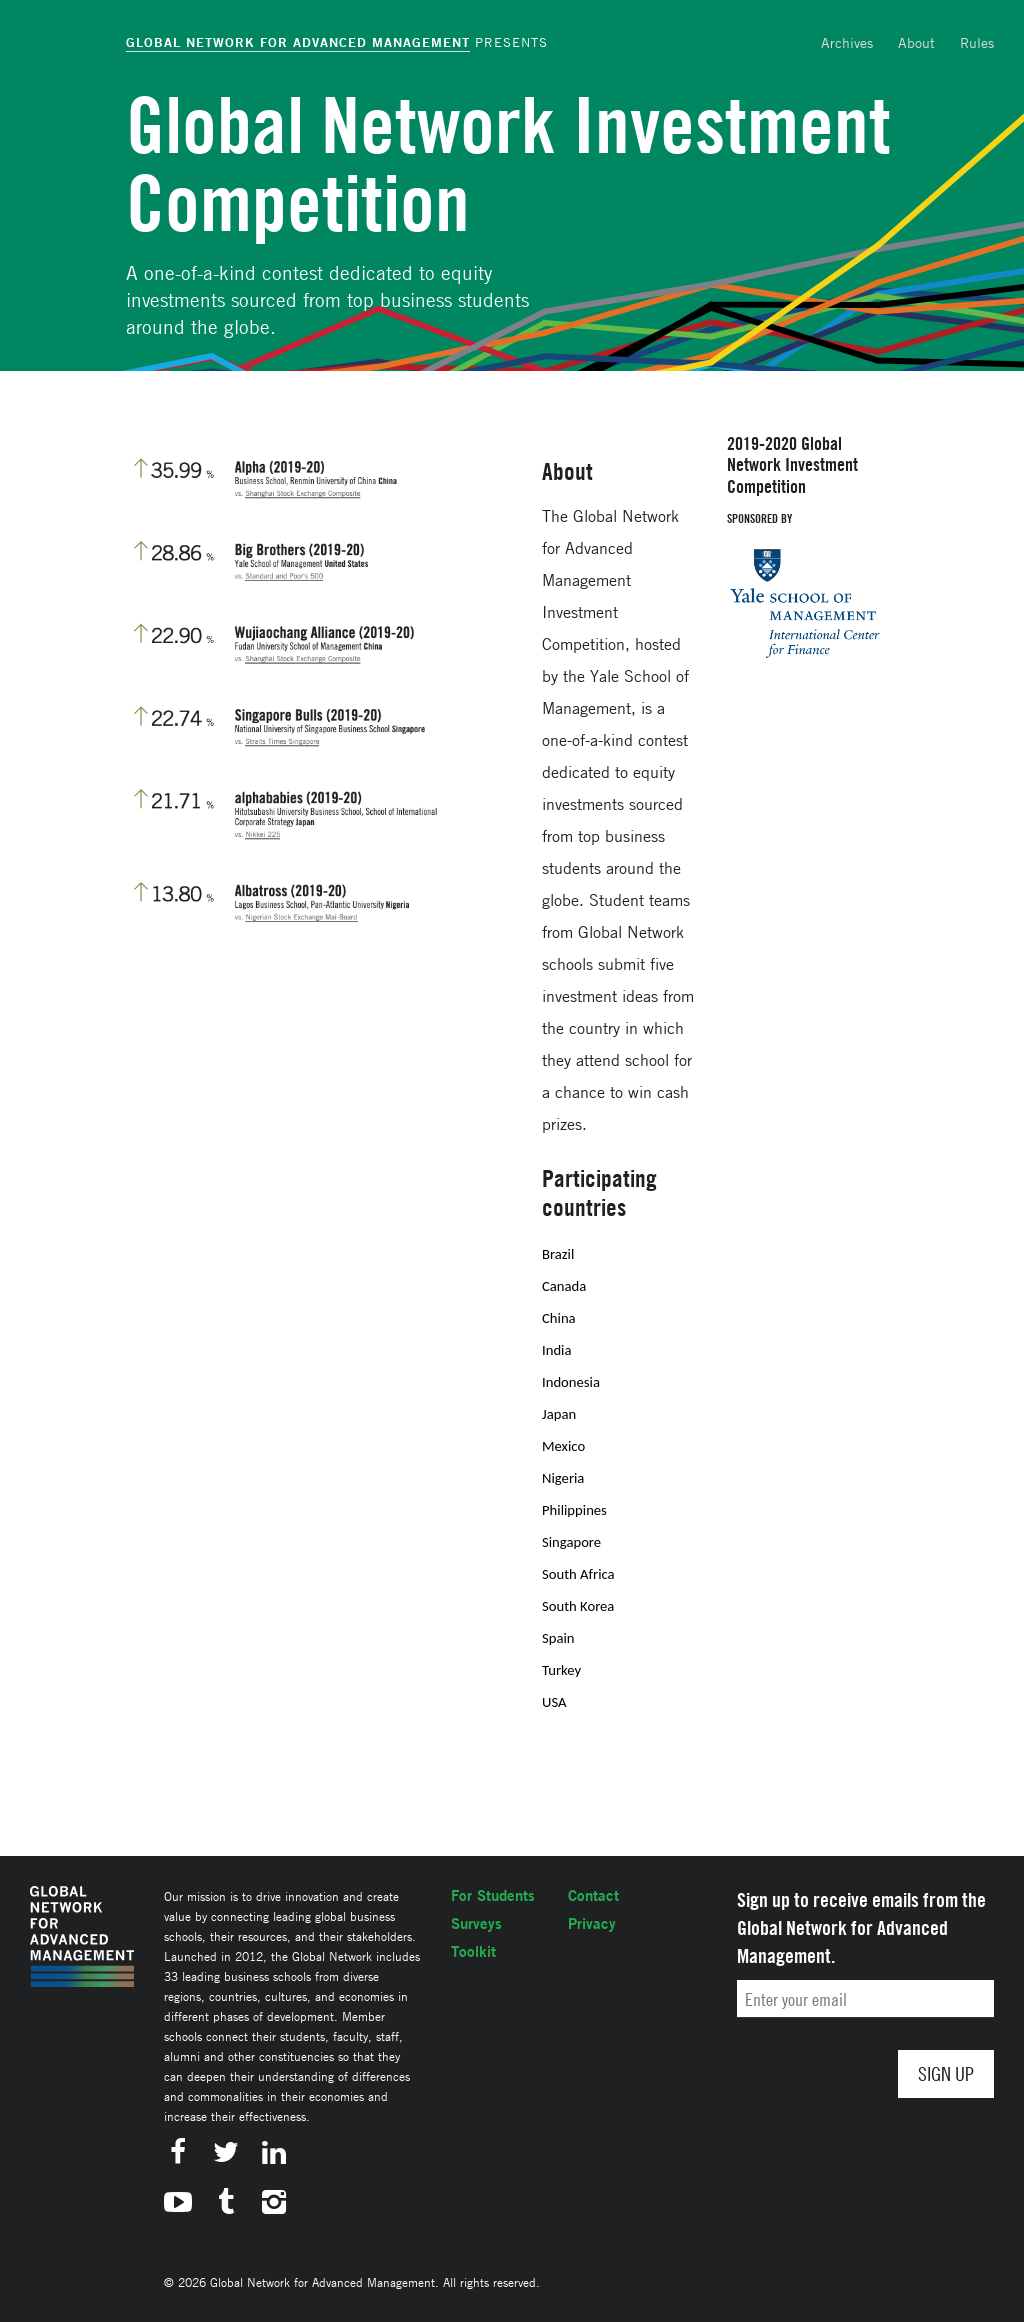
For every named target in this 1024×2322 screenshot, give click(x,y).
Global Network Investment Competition (508, 164)
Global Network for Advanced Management (298, 42)
